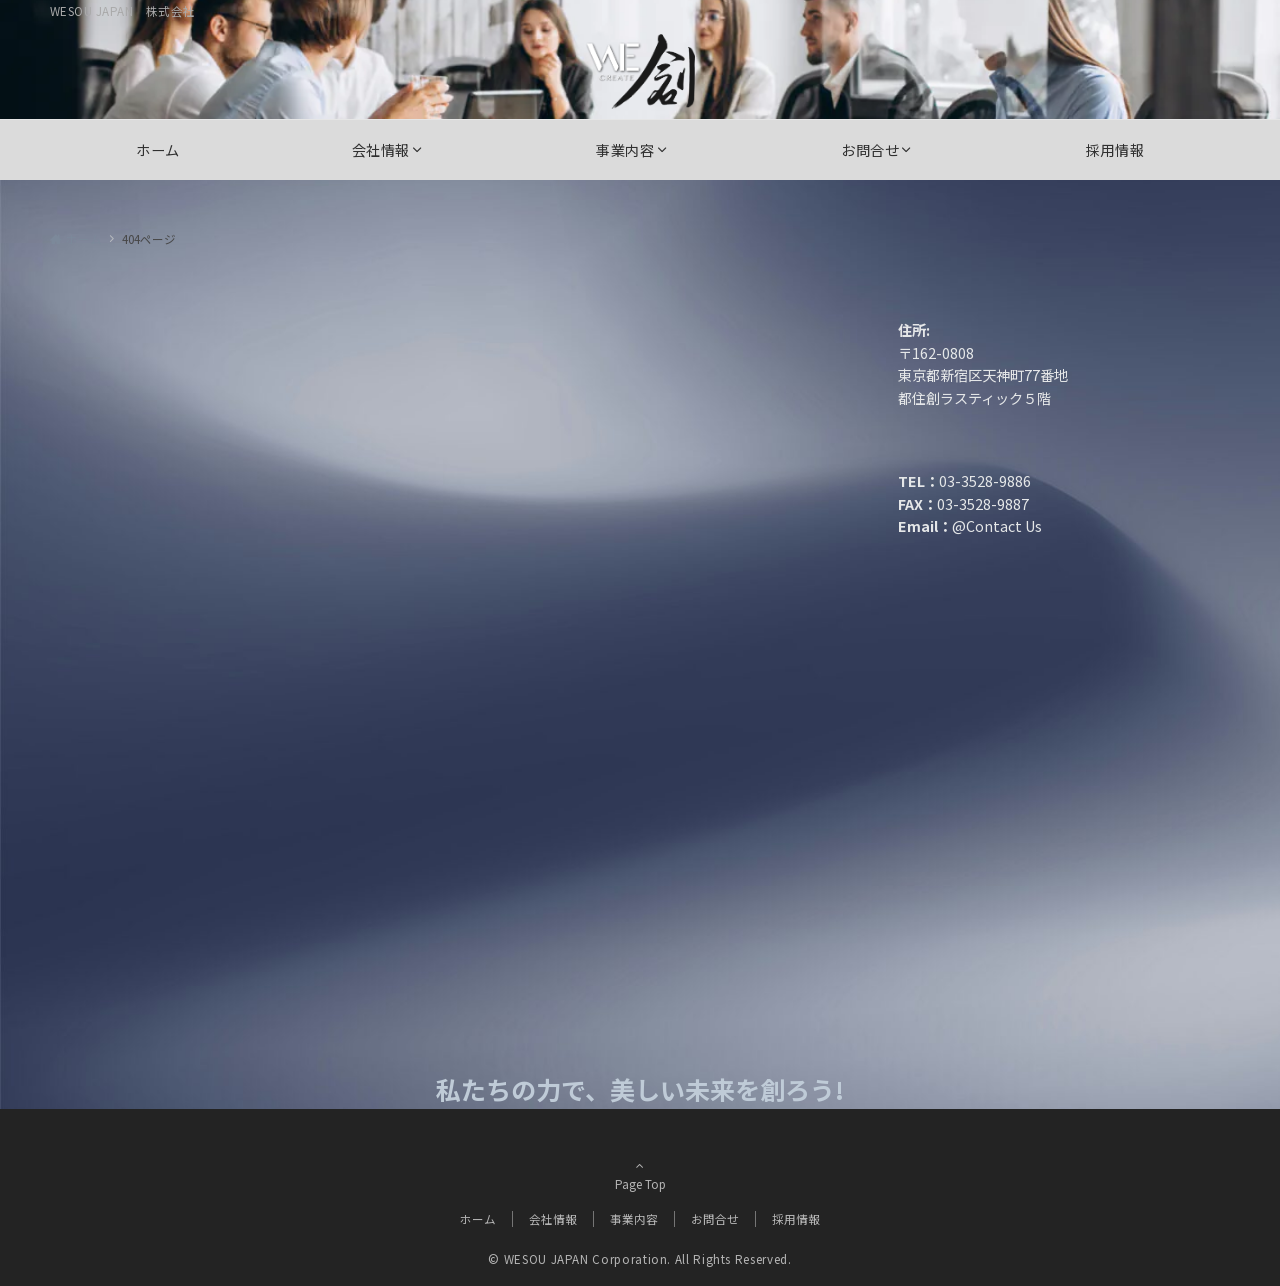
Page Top (640, 1189)
